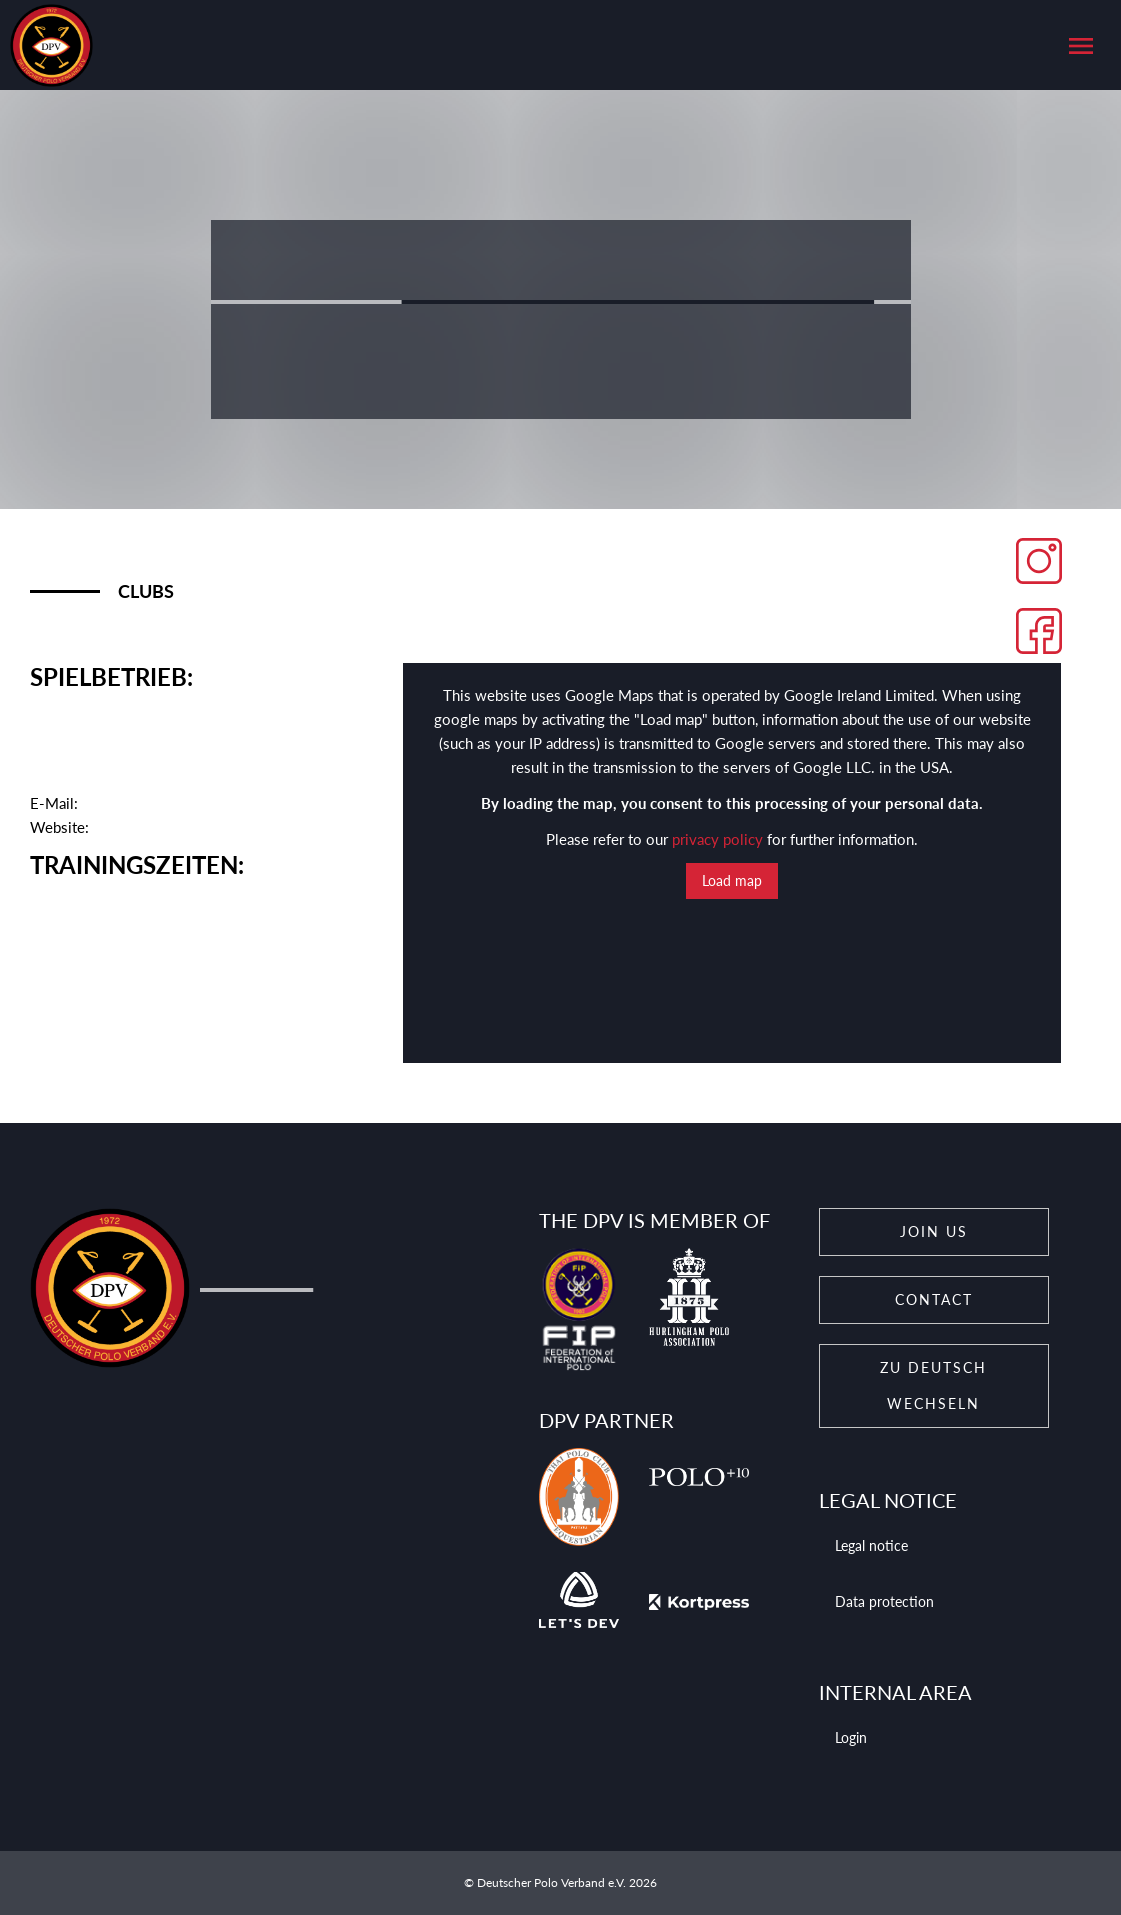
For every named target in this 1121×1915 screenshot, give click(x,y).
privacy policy (717, 839)
